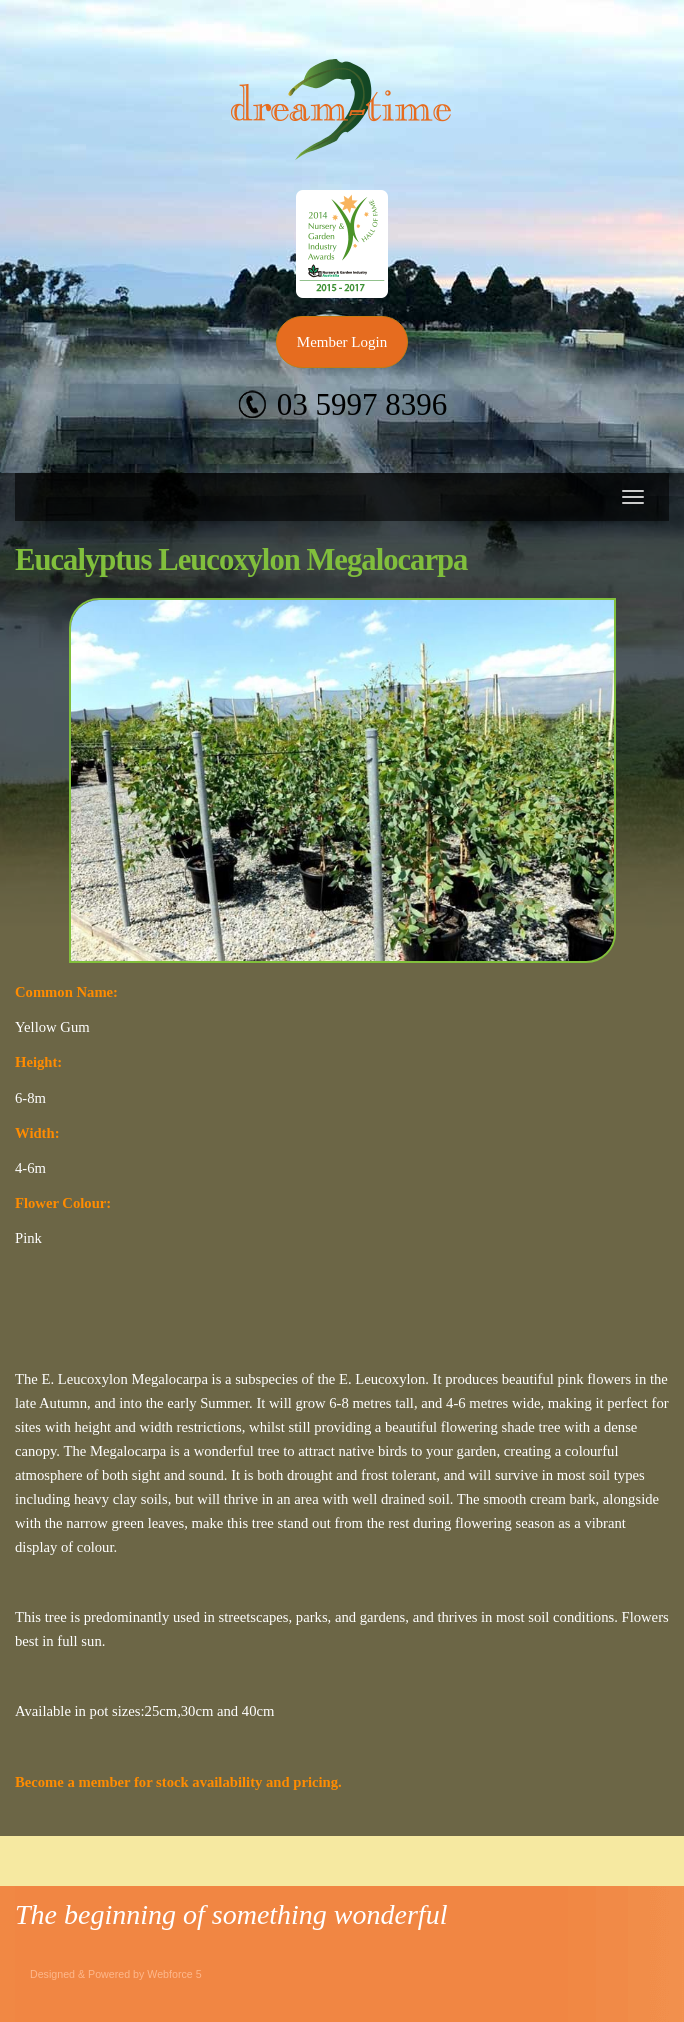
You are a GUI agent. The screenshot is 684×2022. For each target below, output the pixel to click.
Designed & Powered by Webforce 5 (116, 1974)
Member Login (342, 342)
